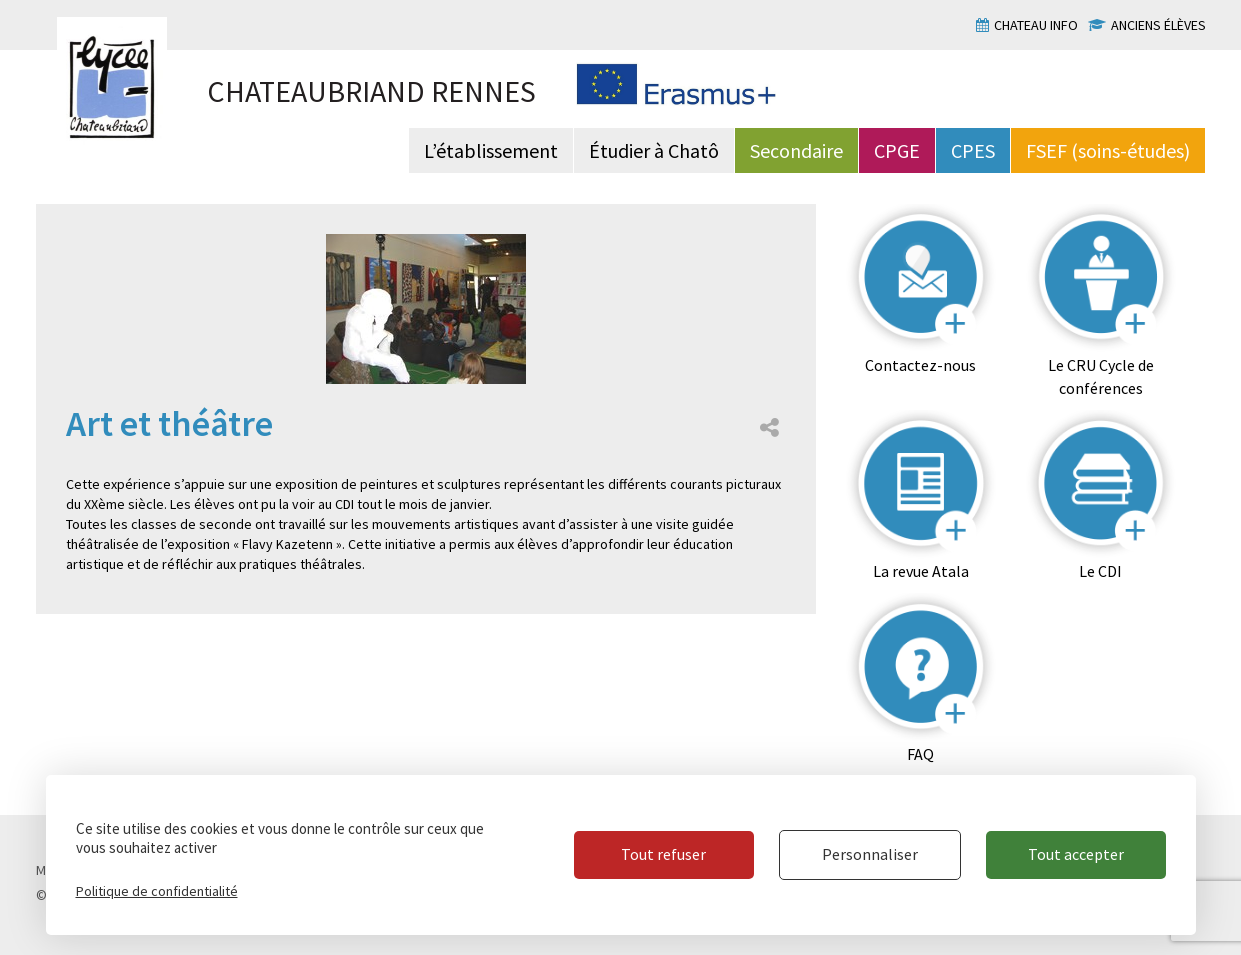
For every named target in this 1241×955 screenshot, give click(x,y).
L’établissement (491, 150)
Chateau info (1036, 25)
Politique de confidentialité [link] (157, 891)
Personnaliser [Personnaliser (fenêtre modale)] (870, 854)
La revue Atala (921, 571)
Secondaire (796, 150)
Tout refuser (663, 854)
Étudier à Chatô (654, 150)
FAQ (920, 754)
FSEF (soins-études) (1108, 150)
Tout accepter (1076, 854)
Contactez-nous (920, 365)
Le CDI (1100, 571)
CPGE (897, 150)
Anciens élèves (1158, 25)
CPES (973, 150)
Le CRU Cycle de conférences (1101, 376)
